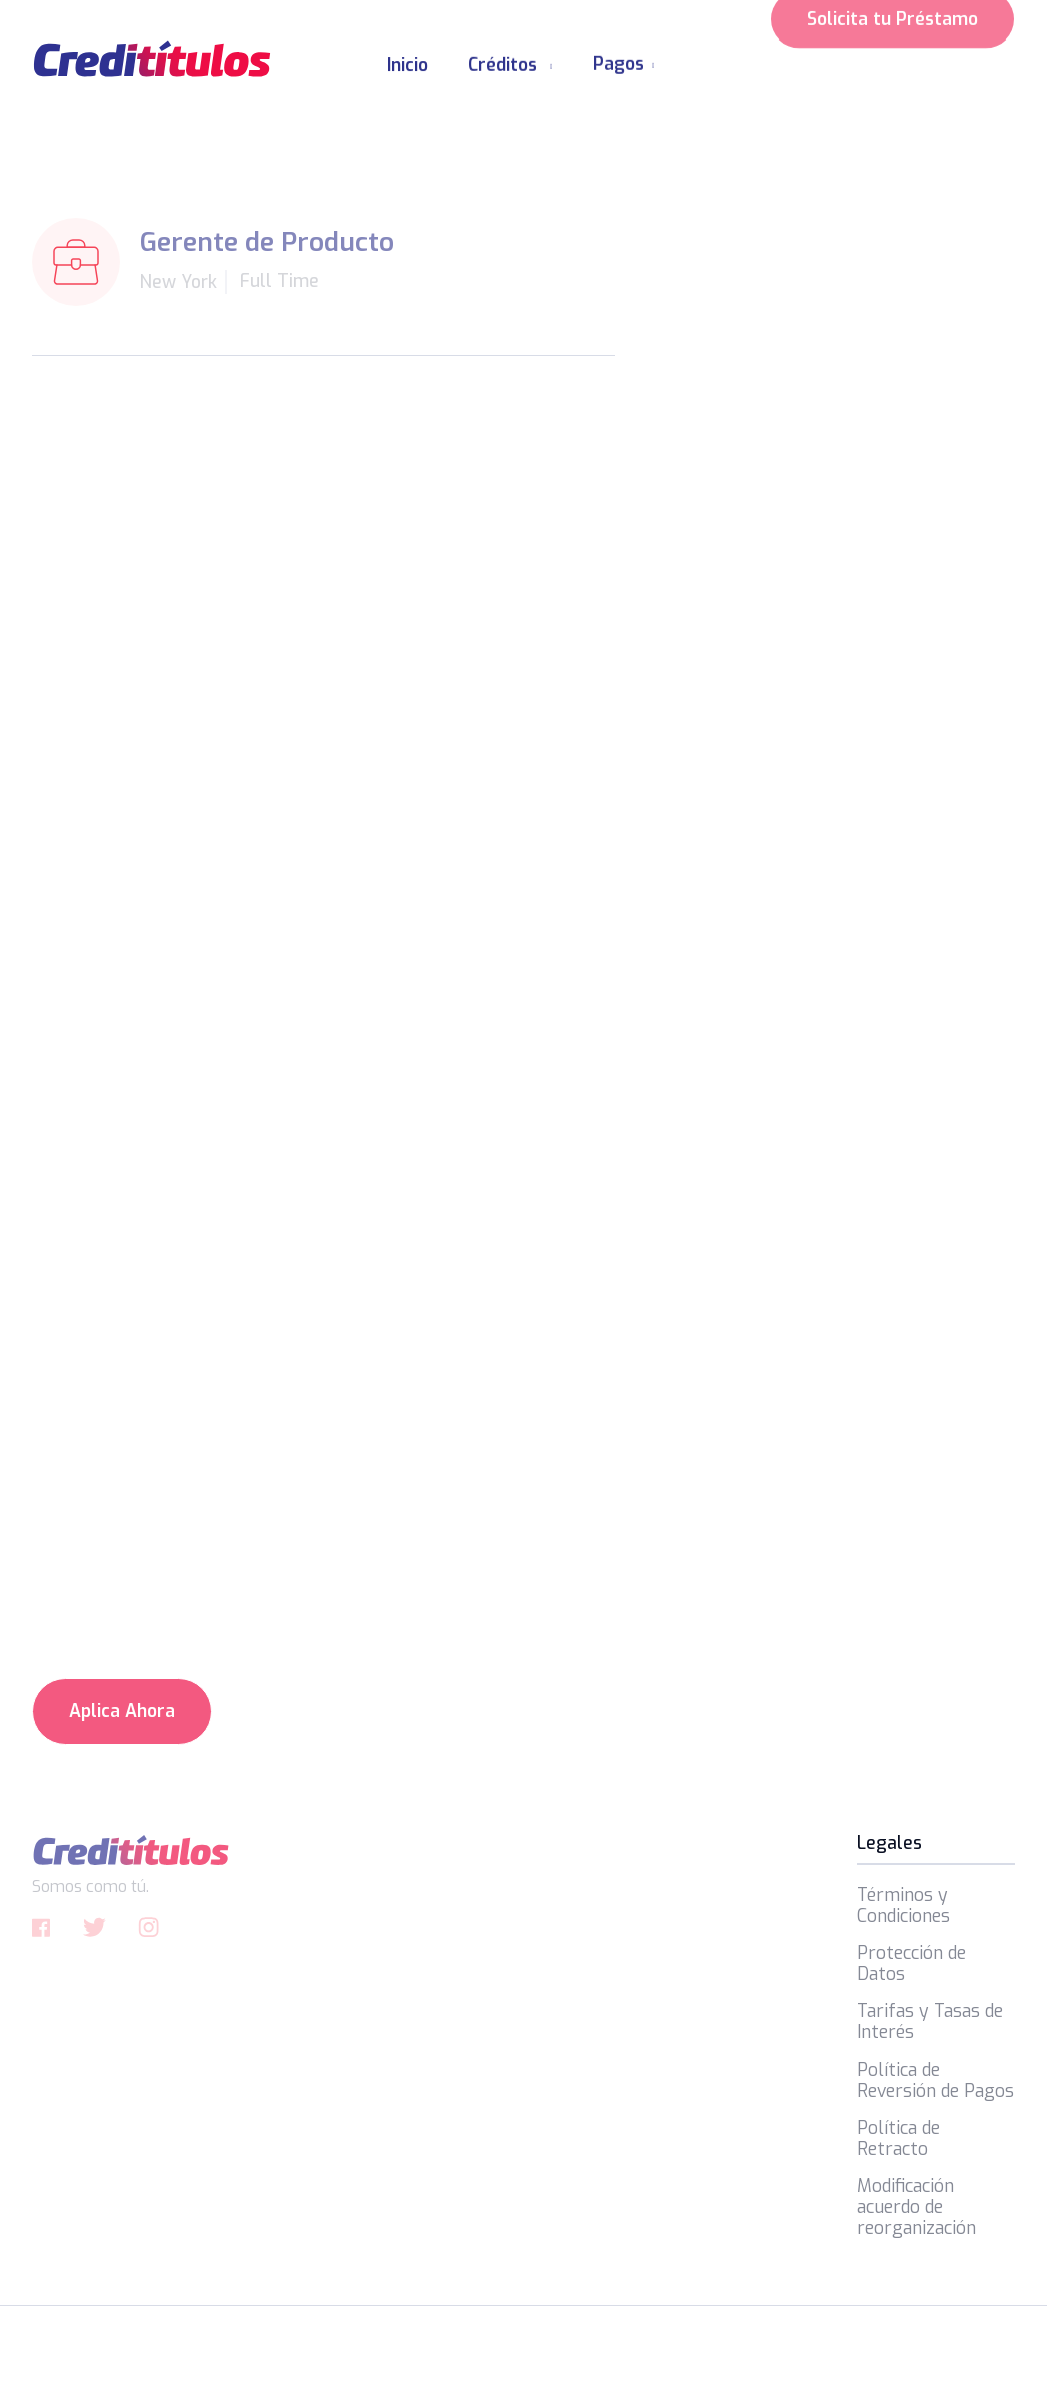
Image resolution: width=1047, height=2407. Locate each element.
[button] (510, 57)
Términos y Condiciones (903, 1906)
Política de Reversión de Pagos (935, 2081)
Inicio (407, 65)
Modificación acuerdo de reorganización (916, 2207)
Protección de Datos (911, 1964)
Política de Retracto (898, 2139)
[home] (152, 59)
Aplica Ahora (122, 1711)
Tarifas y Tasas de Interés (930, 2022)
